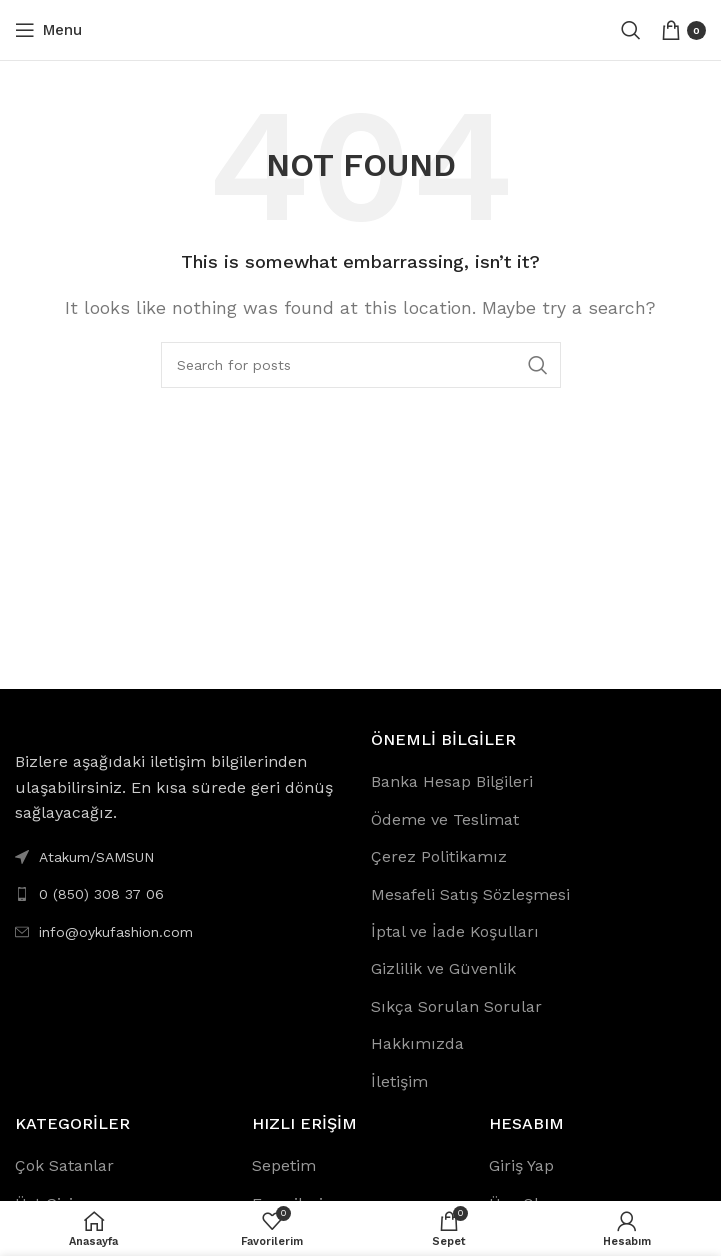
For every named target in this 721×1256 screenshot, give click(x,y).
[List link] (183, 894)
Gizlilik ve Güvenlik (443, 968)
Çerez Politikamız (439, 856)
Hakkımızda (417, 1043)
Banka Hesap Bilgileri (452, 781)
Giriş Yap (521, 1165)
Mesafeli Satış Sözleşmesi (470, 894)
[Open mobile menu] (48, 30)
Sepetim (284, 1165)
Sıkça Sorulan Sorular (456, 1006)
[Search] (631, 30)
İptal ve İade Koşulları (455, 931)
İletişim (399, 1081)
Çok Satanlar (64, 1165)
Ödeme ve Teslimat (445, 819)
